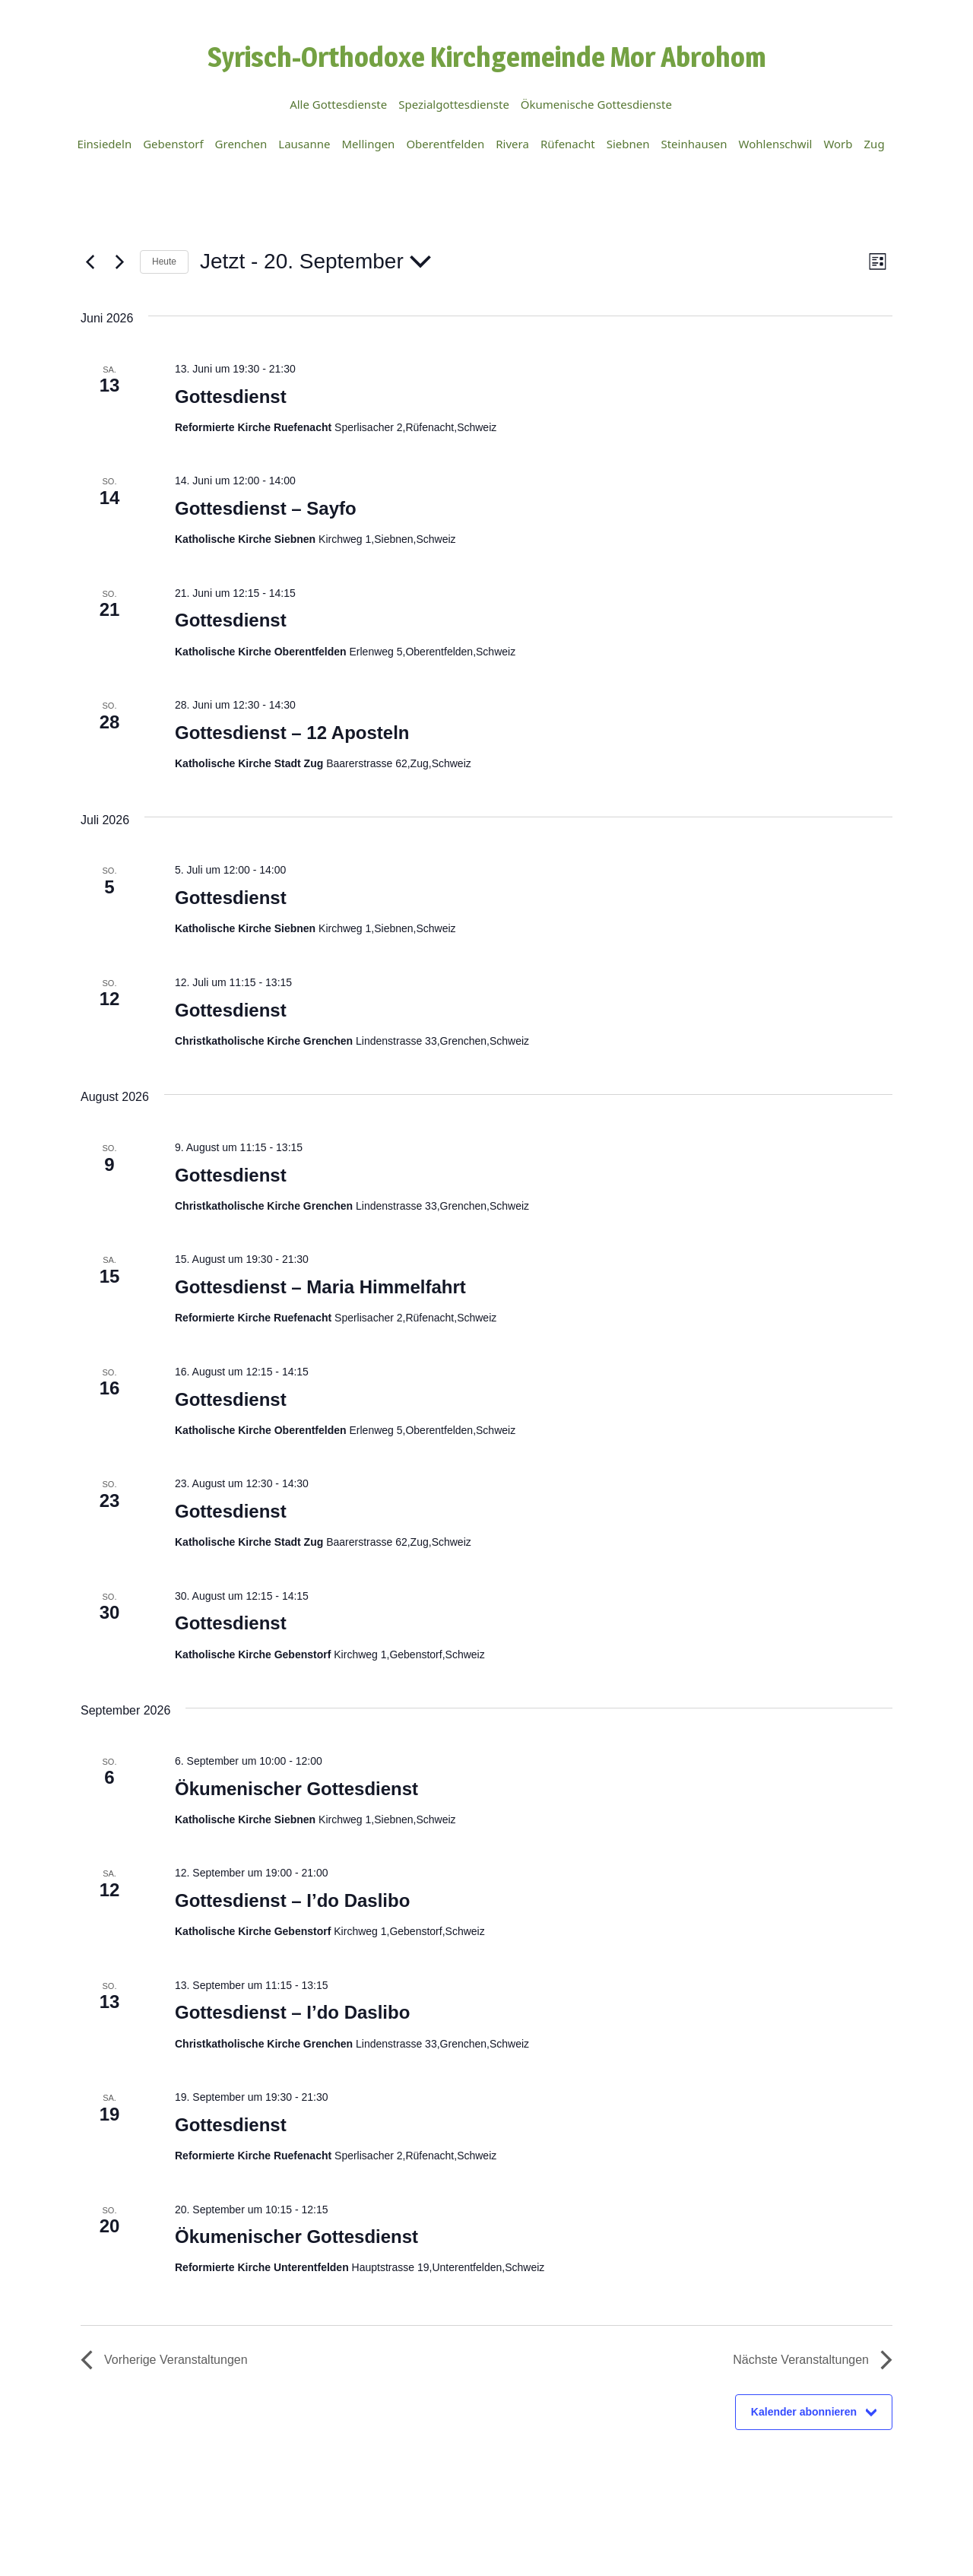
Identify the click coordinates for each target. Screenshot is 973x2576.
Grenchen (241, 143)
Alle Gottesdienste (338, 104)
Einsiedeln (104, 143)
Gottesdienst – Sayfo (266, 508)
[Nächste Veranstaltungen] (119, 261)
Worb (837, 143)
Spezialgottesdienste (453, 104)
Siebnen (628, 143)
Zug (874, 143)
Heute (164, 261)
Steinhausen (694, 143)
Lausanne (304, 143)
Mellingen (368, 143)
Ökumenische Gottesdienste (596, 104)
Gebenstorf (173, 143)
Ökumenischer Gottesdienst (296, 1788)
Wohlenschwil (776, 143)
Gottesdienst (231, 396)
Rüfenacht (567, 143)
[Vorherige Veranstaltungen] (90, 261)
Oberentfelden (445, 143)
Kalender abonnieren (804, 2412)
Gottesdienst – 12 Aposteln (292, 732)
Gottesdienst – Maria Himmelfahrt (320, 1287)
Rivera (512, 143)
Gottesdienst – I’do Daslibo (292, 1900)
